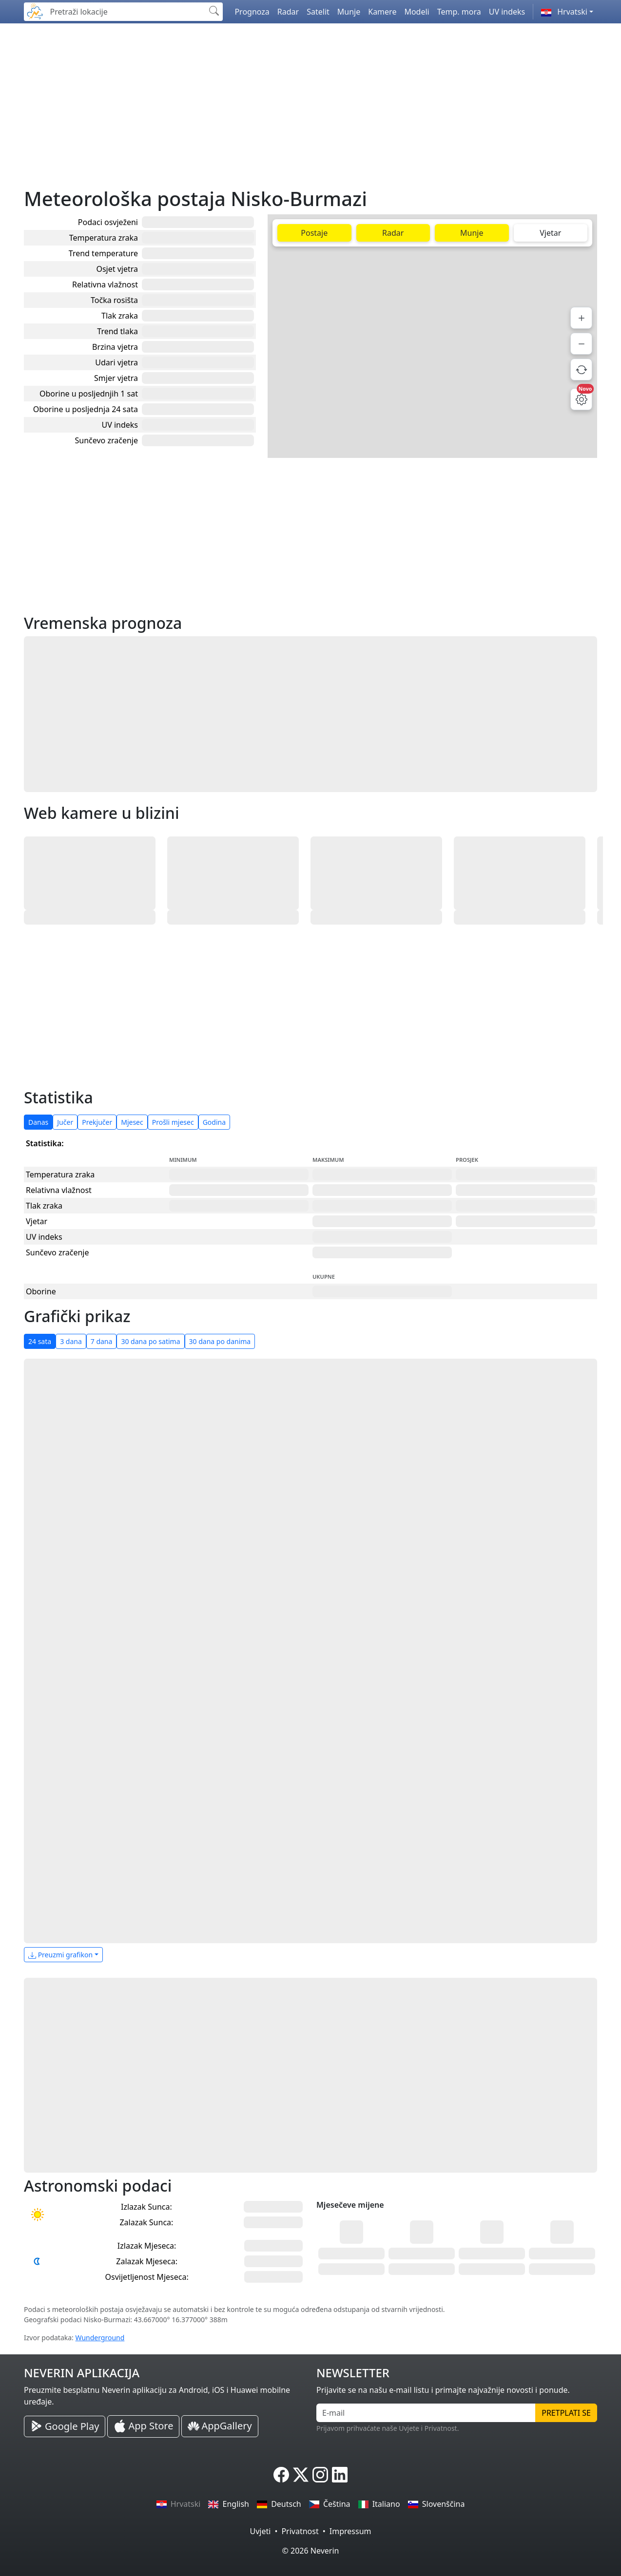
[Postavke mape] (581, 399)
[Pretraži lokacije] (125, 11)
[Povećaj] (581, 318)
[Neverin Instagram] (320, 2474)
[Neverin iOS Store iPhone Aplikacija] (143, 2426)
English (228, 2504)
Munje (348, 11)
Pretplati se (566, 2412)
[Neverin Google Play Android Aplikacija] (64, 2426)
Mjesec (132, 1122)
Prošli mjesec (173, 1122)
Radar (288, 11)
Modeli (416, 11)
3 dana (71, 1341)
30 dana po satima (150, 1341)
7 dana (102, 1341)
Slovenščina (436, 2504)
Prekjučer (97, 1122)
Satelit (318, 11)
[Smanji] (581, 344)
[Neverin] (35, 10)
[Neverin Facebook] (281, 2474)
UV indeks (507, 11)
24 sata (39, 1341)
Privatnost (299, 2531)
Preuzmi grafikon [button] (60, 1954)
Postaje (314, 232)
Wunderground (100, 2337)
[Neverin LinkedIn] (340, 2474)
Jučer (65, 1122)
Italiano (379, 2504)
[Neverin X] (301, 2474)
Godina (214, 1122)
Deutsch (279, 2504)
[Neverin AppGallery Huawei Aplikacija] (219, 2426)
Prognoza (251, 11)
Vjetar (550, 232)
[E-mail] (426, 2413)
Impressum (350, 2531)
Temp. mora (459, 11)
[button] (567, 11)
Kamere (382, 11)
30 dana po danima (220, 1341)
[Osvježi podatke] (581, 369)
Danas (38, 1122)
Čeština (329, 2504)
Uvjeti (260, 2531)
